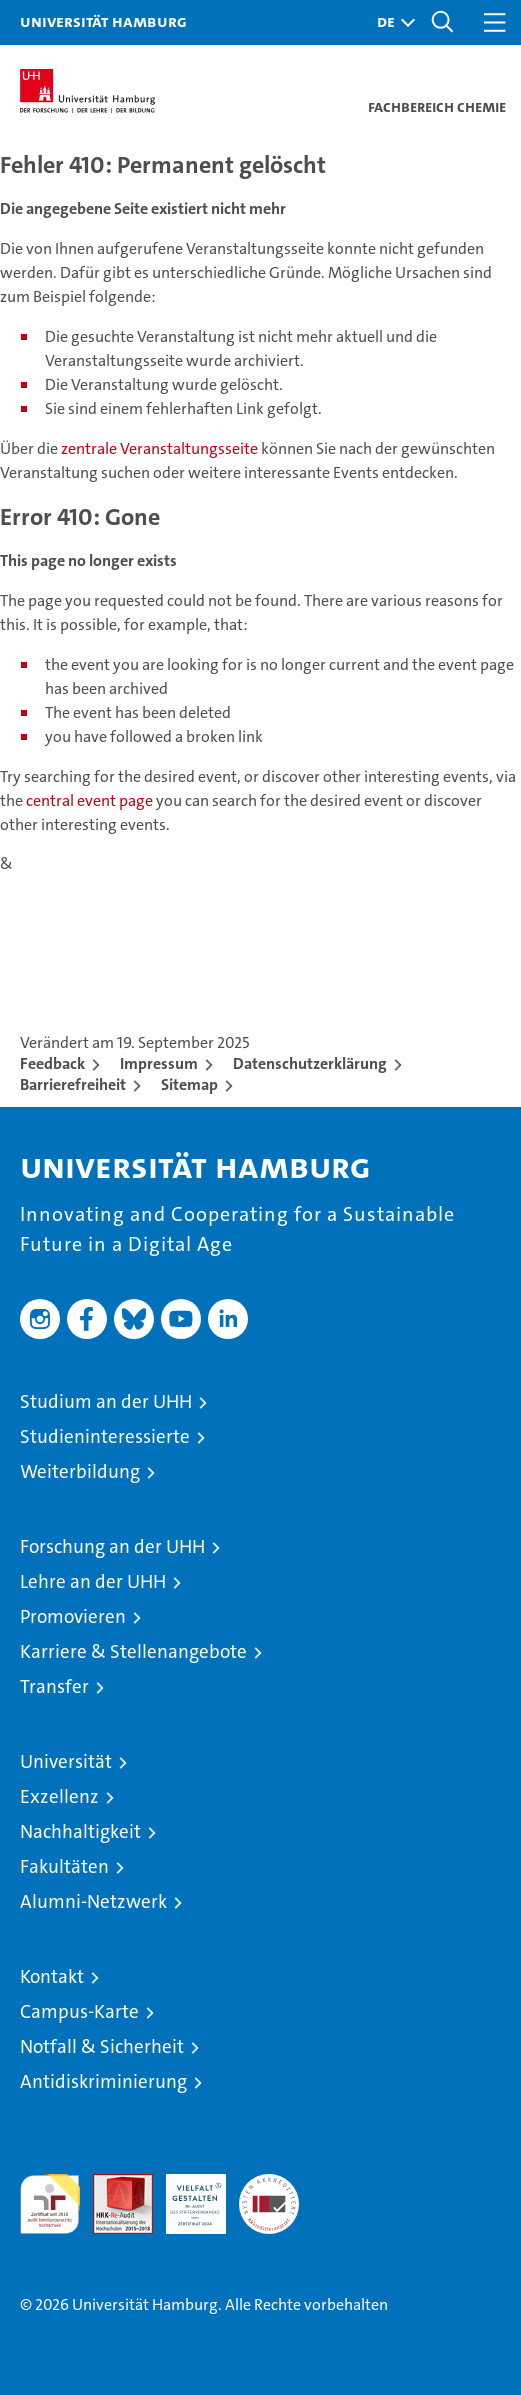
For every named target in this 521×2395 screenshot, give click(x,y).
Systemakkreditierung (269, 2184)
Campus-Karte (79, 2011)
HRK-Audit (185, 2195)
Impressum (159, 1063)
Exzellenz (59, 1796)
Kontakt (52, 1976)
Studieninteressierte (105, 1436)
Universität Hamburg (103, 21)
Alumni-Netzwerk (93, 1901)
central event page (91, 800)
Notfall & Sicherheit (102, 2046)
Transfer (54, 1686)
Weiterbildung (80, 1471)
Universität (66, 1761)
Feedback (52, 1063)
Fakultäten (64, 1866)
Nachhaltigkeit (80, 1831)
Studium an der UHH (106, 1401)
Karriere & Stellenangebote (133, 1651)
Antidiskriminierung (103, 2081)
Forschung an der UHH (112, 1546)
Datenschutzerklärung (310, 1063)
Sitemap (189, 1084)
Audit (112, 2184)
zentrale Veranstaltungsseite (161, 448)
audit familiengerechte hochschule (50, 2204)
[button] (391, 22)
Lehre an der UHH (93, 1581)
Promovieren (73, 1616)
